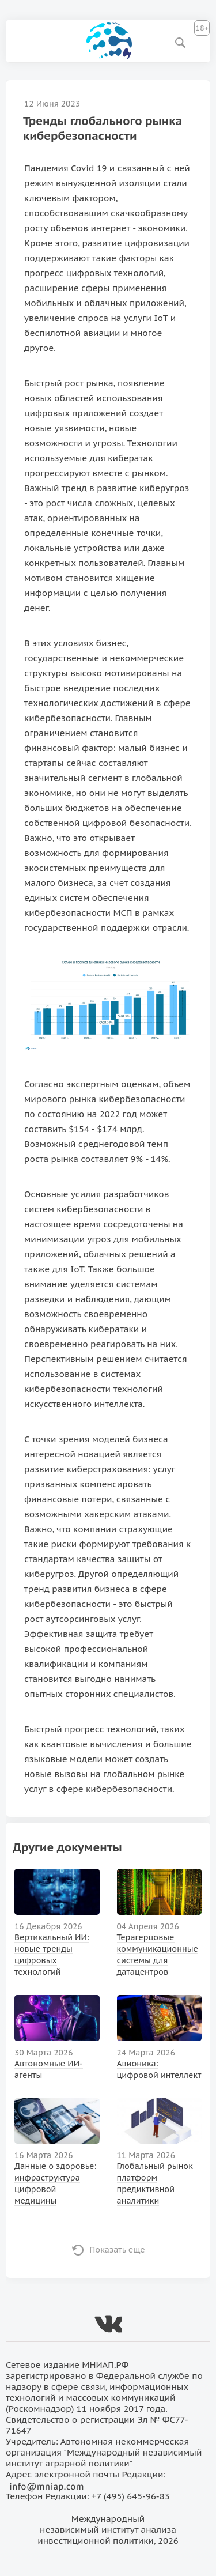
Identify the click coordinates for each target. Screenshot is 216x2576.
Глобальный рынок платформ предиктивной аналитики (155, 2183)
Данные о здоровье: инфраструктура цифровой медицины (55, 2183)
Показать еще (117, 2250)
